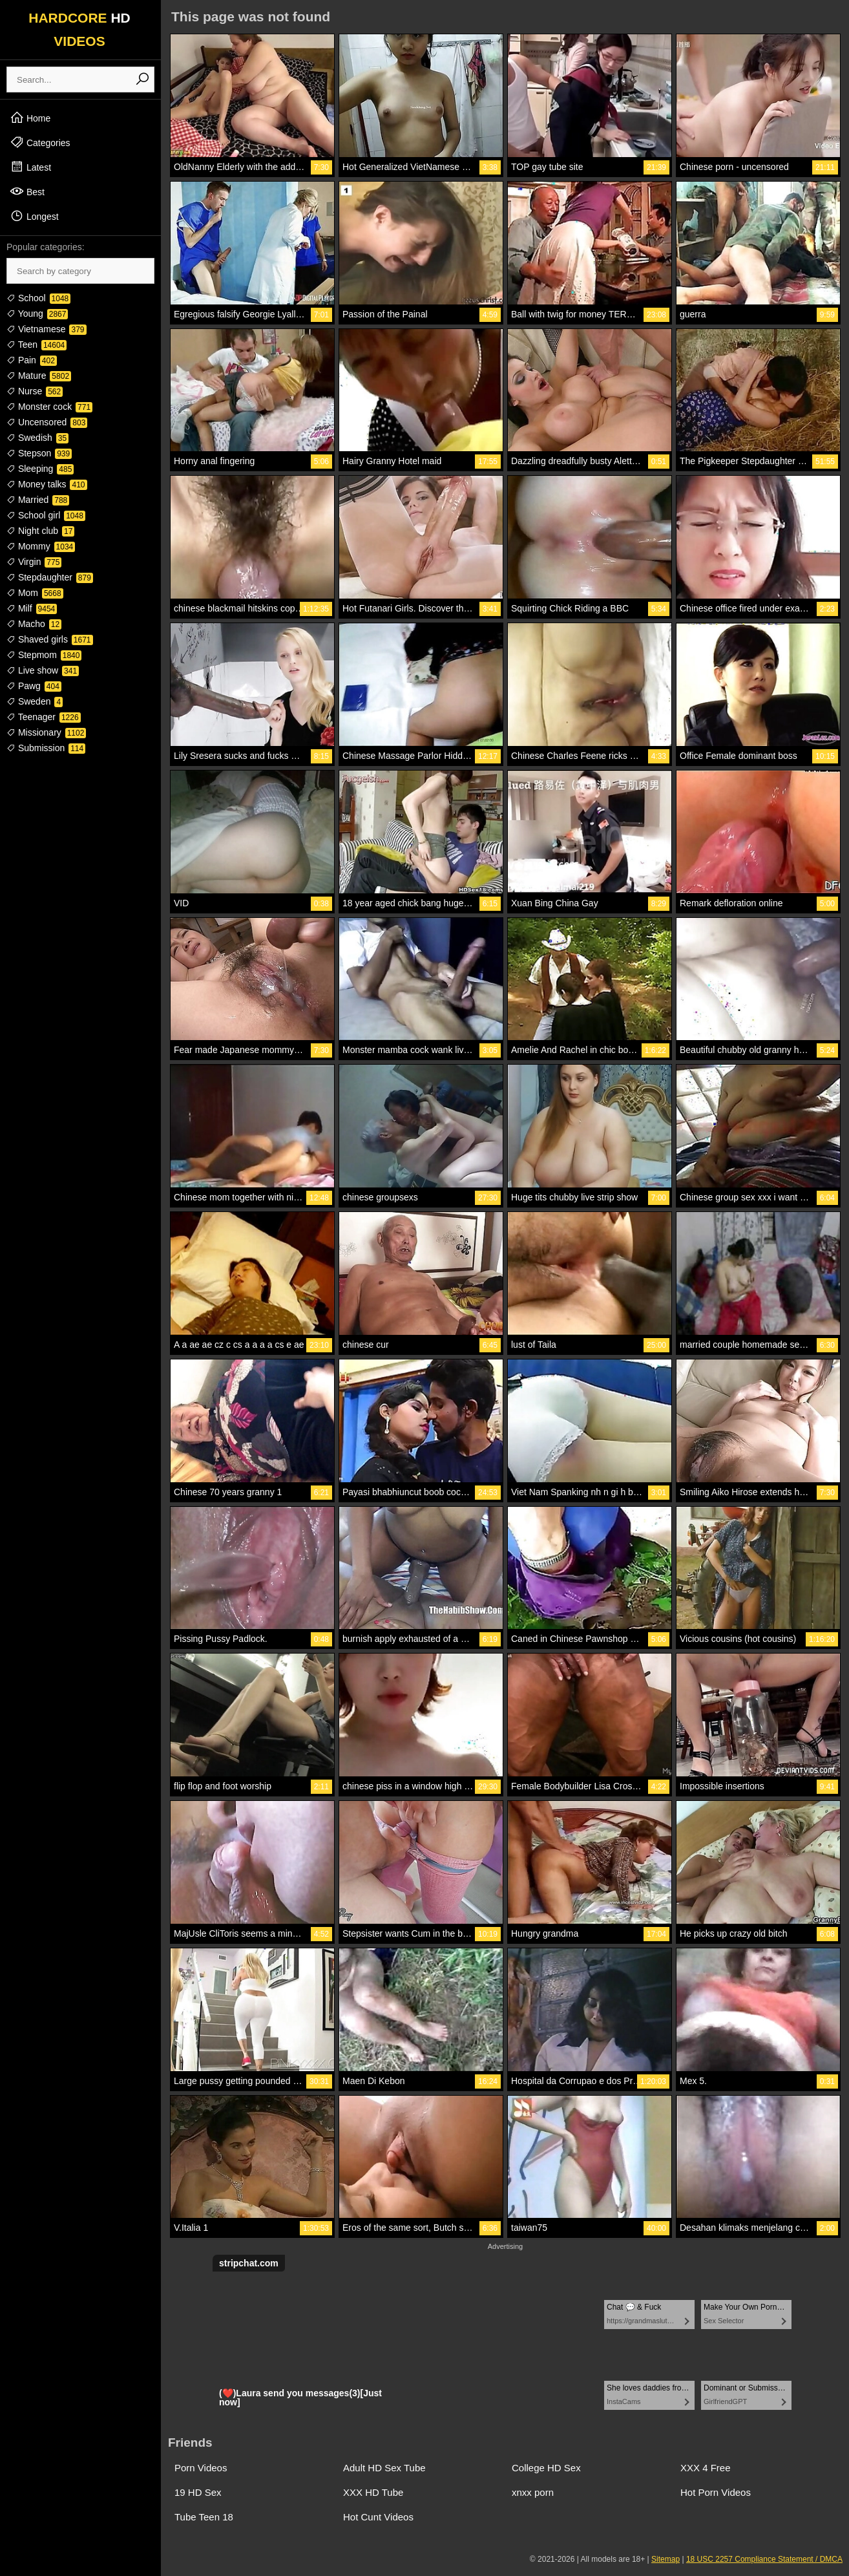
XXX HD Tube (373, 2492)
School (38, 298)
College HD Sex (546, 2467)
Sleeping (40, 468)
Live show (42, 670)
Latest (30, 167)
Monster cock (49, 406)
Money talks (46, 484)
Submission (45, 748)
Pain (31, 360)
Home (30, 118)
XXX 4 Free (705, 2467)
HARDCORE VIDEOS (79, 29)
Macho (33, 624)
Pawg (33, 686)
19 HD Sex (198, 2492)
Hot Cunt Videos (378, 2516)
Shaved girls (49, 639)
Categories (40, 142)
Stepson (39, 453)
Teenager (43, 717)
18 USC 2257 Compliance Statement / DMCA (764, 2559)
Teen (36, 344)
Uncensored (46, 422)
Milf (31, 608)
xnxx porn (533, 2492)
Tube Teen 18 (203, 2516)
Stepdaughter (49, 577)
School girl (45, 515)
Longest (34, 216)
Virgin (33, 562)
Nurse (34, 391)
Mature (38, 375)
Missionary (46, 732)
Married (37, 500)
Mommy (40, 546)
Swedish (37, 437)
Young (37, 313)
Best (27, 191)
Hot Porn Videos (715, 2492)
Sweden (34, 701)
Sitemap (665, 2559)
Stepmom (43, 655)
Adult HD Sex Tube (384, 2467)
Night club (40, 531)
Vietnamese (46, 329)
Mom (34, 593)
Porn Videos (200, 2467)
